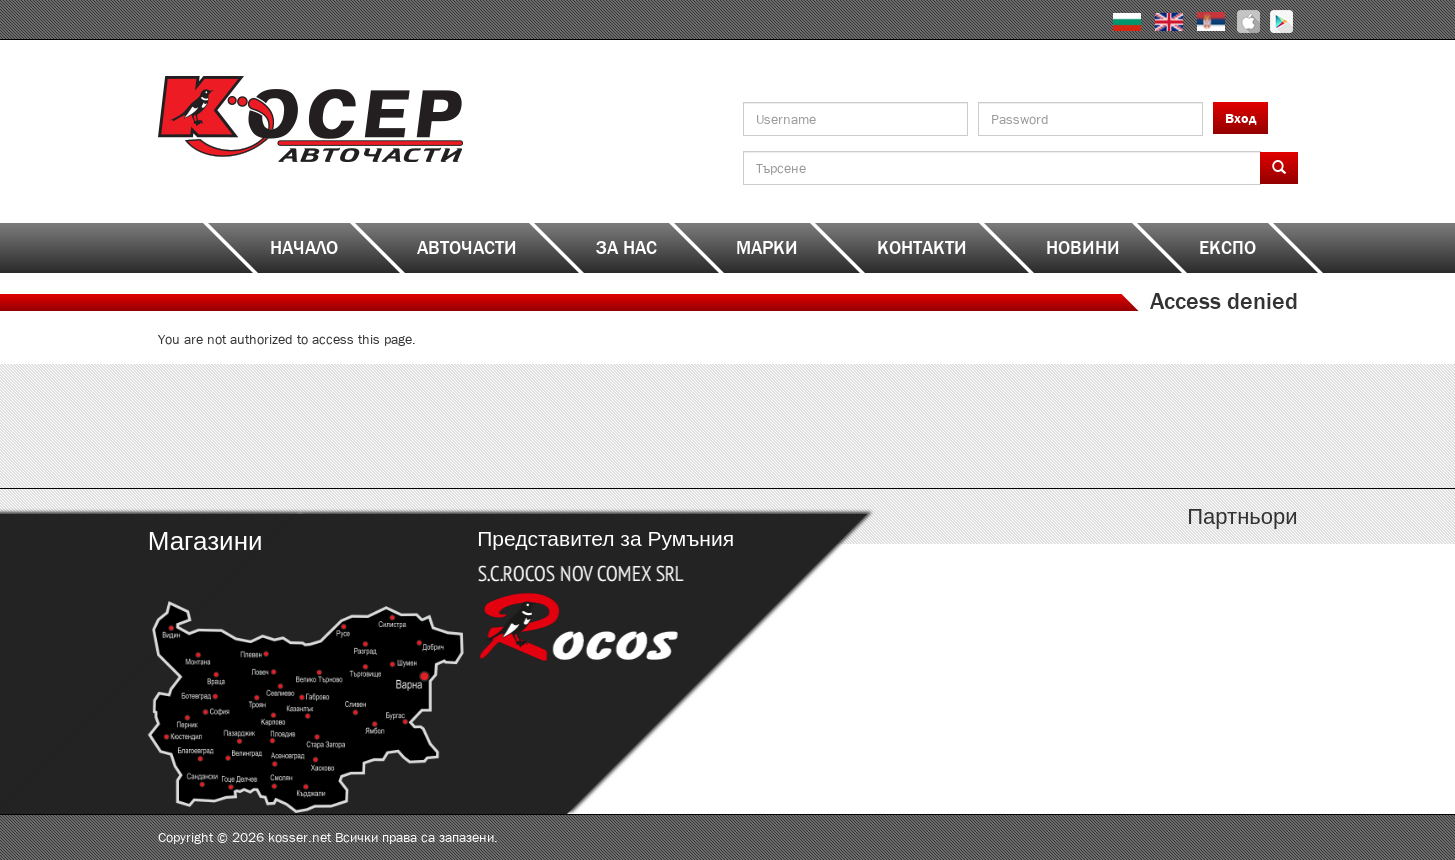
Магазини (204, 541)
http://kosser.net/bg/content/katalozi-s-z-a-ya (1155, 426)
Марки (767, 248)
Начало (304, 248)
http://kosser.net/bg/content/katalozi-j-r (870, 426)
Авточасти (467, 248)
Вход (1240, 118)
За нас (626, 248)
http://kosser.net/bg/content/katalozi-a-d (300, 426)
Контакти (922, 248)
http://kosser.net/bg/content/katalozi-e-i (585, 426)
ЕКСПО (1227, 248)
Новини (1083, 248)
